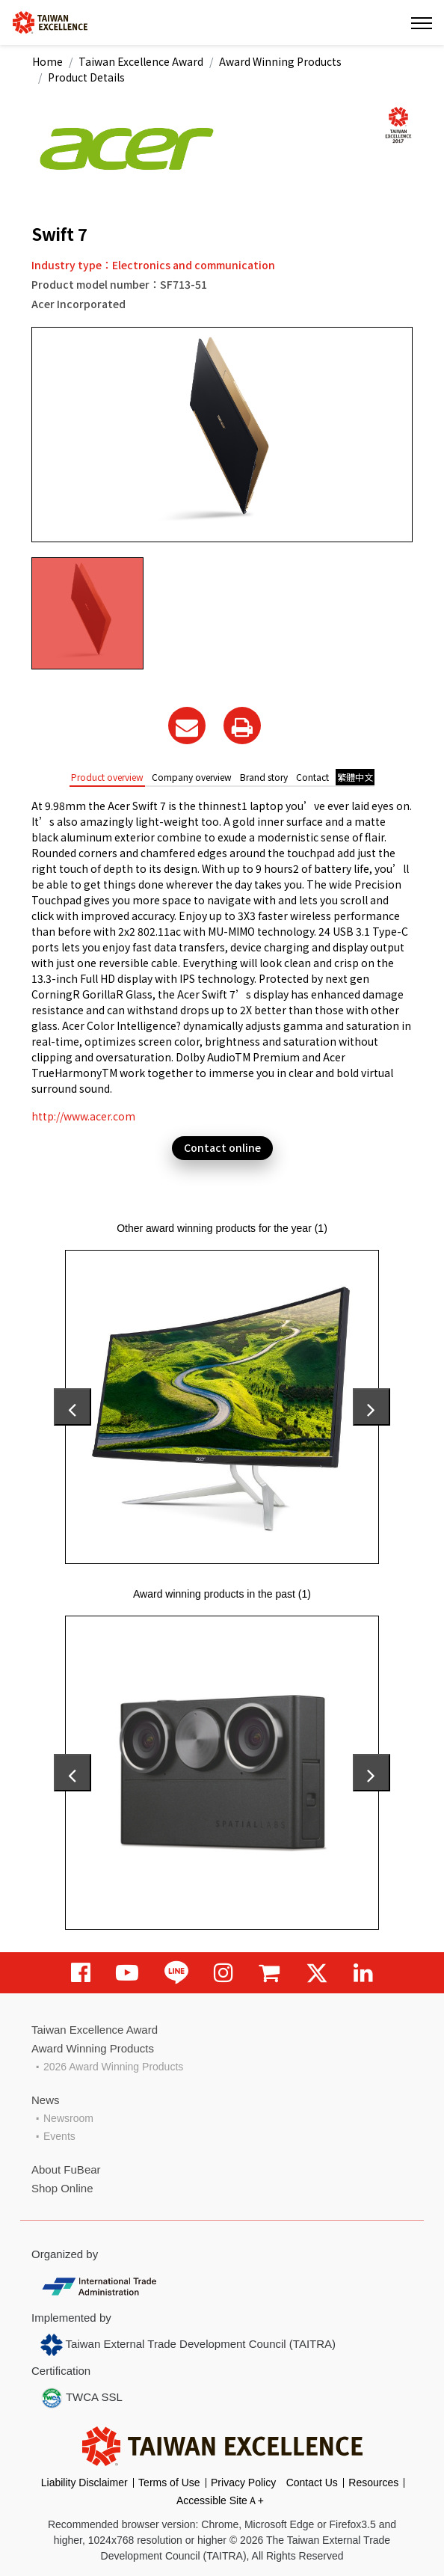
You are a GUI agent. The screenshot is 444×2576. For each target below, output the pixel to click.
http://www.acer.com (83, 1115)
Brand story (264, 776)
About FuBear (66, 2169)
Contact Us (312, 2482)
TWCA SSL (81, 2398)
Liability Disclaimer (84, 2482)
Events (59, 2136)
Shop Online (62, 2188)
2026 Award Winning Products (113, 2066)
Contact (312, 776)
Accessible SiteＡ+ (220, 2500)
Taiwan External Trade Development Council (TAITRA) (188, 2345)
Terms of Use (169, 2482)
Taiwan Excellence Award (140, 61)
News (45, 2100)
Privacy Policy (243, 2482)
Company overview (192, 776)
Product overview (107, 776)
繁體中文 (355, 776)
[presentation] (72, 1407)
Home (47, 61)
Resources (373, 2482)
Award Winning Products (280, 61)
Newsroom (68, 2118)
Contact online (222, 1147)
